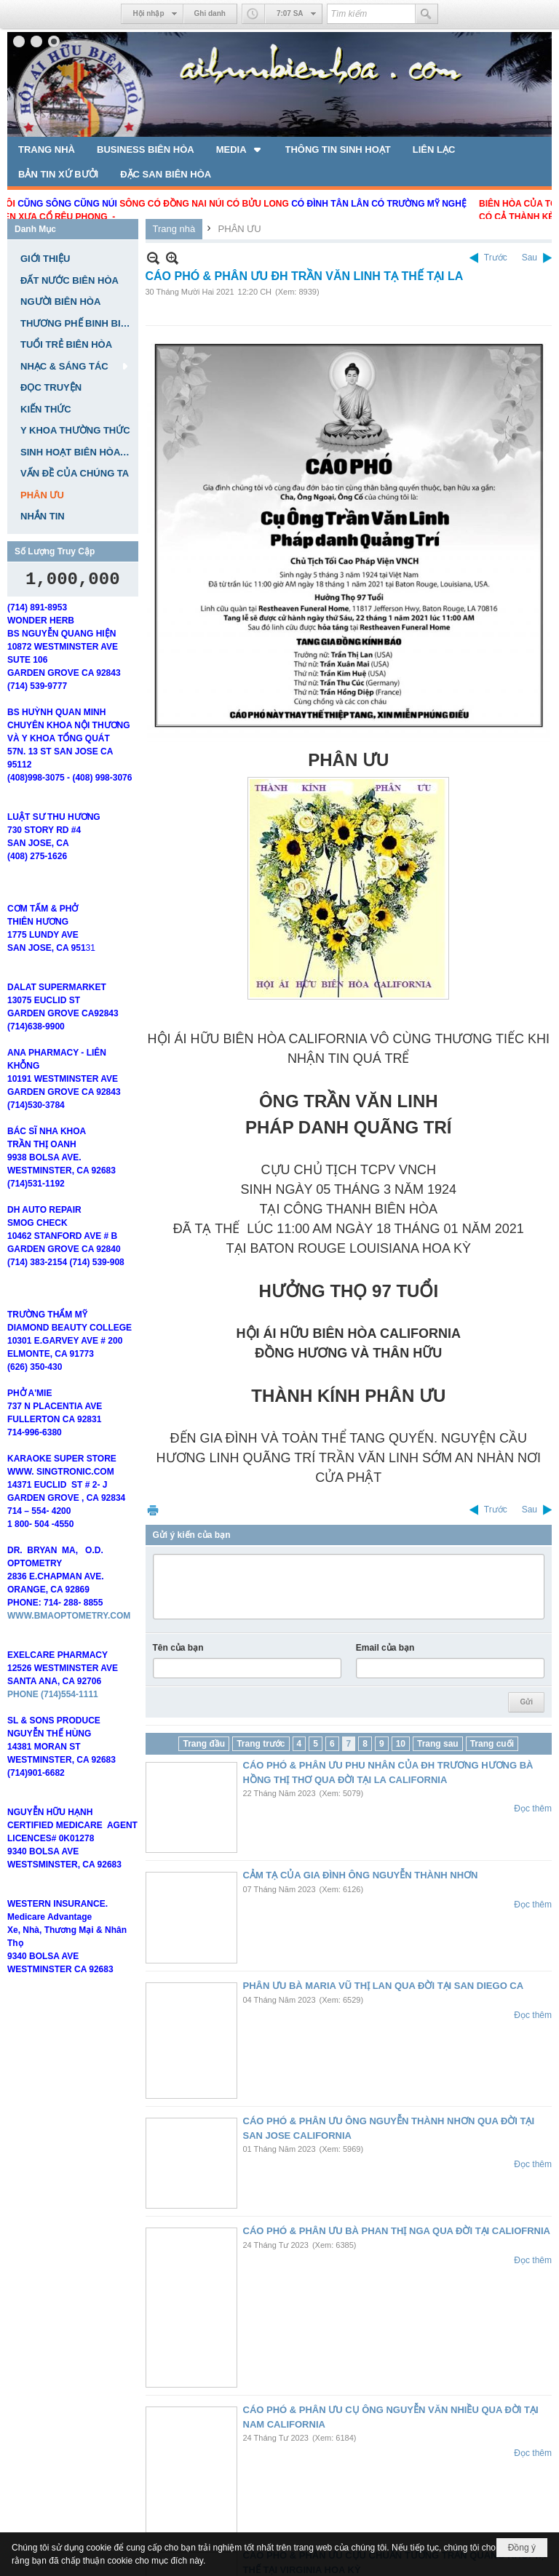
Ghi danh (210, 13)
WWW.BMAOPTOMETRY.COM (68, 1663)
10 (400, 1744)
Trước (495, 257)
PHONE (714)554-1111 (52, 1741)
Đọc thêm (533, 1808)
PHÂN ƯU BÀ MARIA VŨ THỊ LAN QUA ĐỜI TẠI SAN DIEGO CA (383, 1985)
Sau (529, 257)
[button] (239, 149)
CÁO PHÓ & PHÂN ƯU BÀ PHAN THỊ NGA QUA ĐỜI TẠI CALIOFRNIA (396, 2230)
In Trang (153, 1510)
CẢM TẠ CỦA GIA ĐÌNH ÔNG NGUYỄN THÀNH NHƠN (360, 1875)
